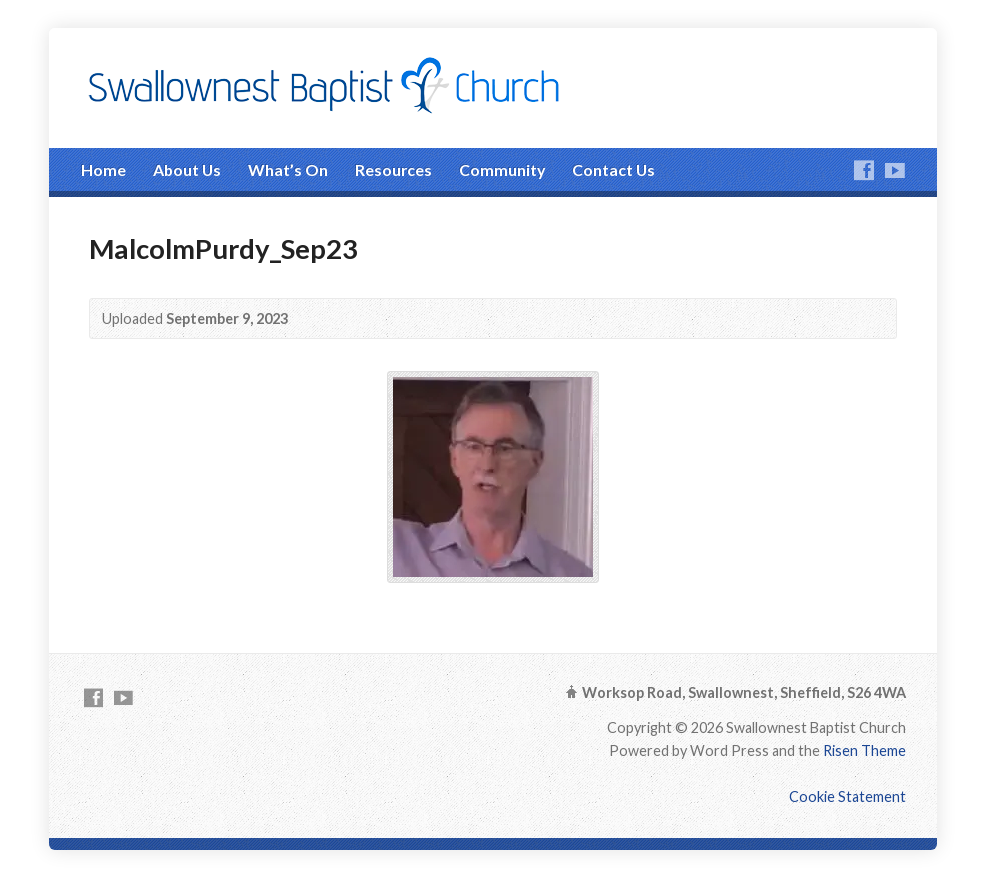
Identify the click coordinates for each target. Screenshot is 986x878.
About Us (187, 169)
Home (103, 169)
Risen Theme (864, 750)
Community (502, 169)
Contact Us (613, 169)
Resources (393, 169)
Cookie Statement (847, 796)
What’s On (288, 169)
